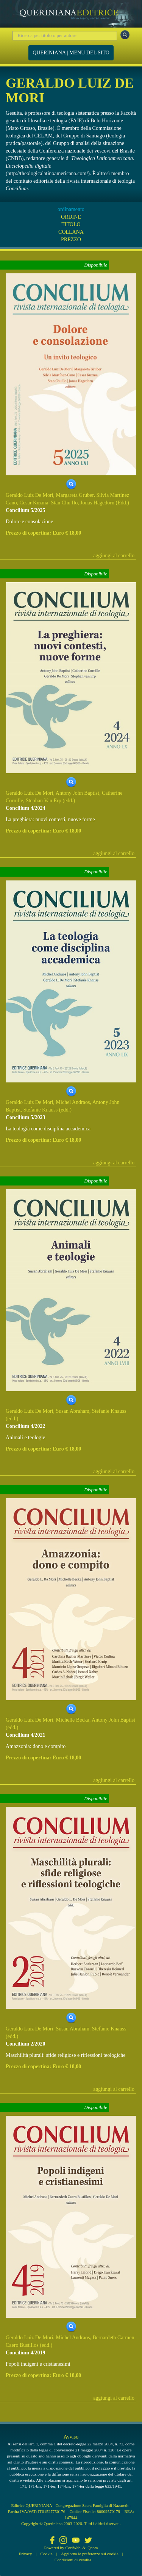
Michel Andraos (73, 1102)
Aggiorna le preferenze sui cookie (90, 2553)
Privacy (25, 2553)
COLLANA (71, 232)
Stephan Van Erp (43, 800)
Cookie (47, 2553)
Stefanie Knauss (40, 1110)
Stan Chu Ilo (64, 503)
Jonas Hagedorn (97, 503)
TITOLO (70, 224)
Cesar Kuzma (34, 503)
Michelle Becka (72, 1720)
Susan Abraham (72, 1411)
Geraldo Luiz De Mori (29, 495)
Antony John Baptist (77, 793)
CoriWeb (72, 2547)
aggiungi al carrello (113, 555)
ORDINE (71, 217)
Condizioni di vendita (73, 2560)
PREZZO (71, 239)
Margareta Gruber (75, 495)
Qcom (92, 2547)
